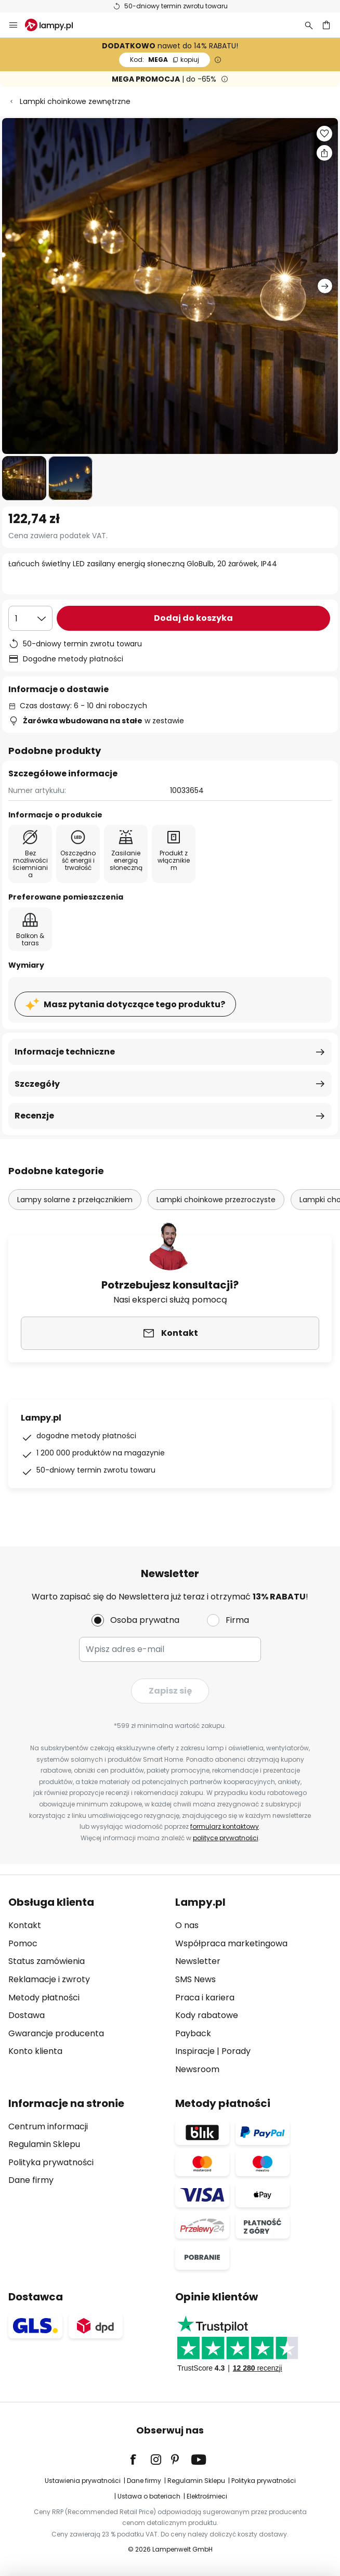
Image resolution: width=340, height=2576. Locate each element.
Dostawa (26, 2015)
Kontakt (24, 1925)
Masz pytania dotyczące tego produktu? (134, 1004)
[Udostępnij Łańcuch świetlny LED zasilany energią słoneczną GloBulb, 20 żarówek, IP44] (324, 153)
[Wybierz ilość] (30, 618)
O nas (187, 1925)
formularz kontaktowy (224, 1826)
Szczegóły (37, 1084)
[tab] (86, 1986)
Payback (193, 2033)
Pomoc (22, 1943)
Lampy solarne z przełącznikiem (75, 1199)
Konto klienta (35, 2051)
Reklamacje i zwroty (49, 1979)
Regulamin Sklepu (44, 2144)
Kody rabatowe (206, 2015)
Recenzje (34, 1116)
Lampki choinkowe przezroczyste (216, 1199)
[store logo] (55, 24)
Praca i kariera (204, 1997)
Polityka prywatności (51, 2162)
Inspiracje (195, 2051)
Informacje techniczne (65, 1052)
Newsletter (197, 1961)
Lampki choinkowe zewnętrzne (75, 101)
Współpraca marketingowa (231, 1943)
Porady (236, 2051)
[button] (24, 478)
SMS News (195, 1979)
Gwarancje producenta (56, 2033)
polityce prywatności (225, 1837)
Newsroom (197, 2069)
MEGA (164, 59)
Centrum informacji (48, 2126)
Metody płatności (44, 1997)
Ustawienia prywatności (83, 2480)
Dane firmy (31, 2180)
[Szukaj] (308, 24)
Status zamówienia (46, 1961)
